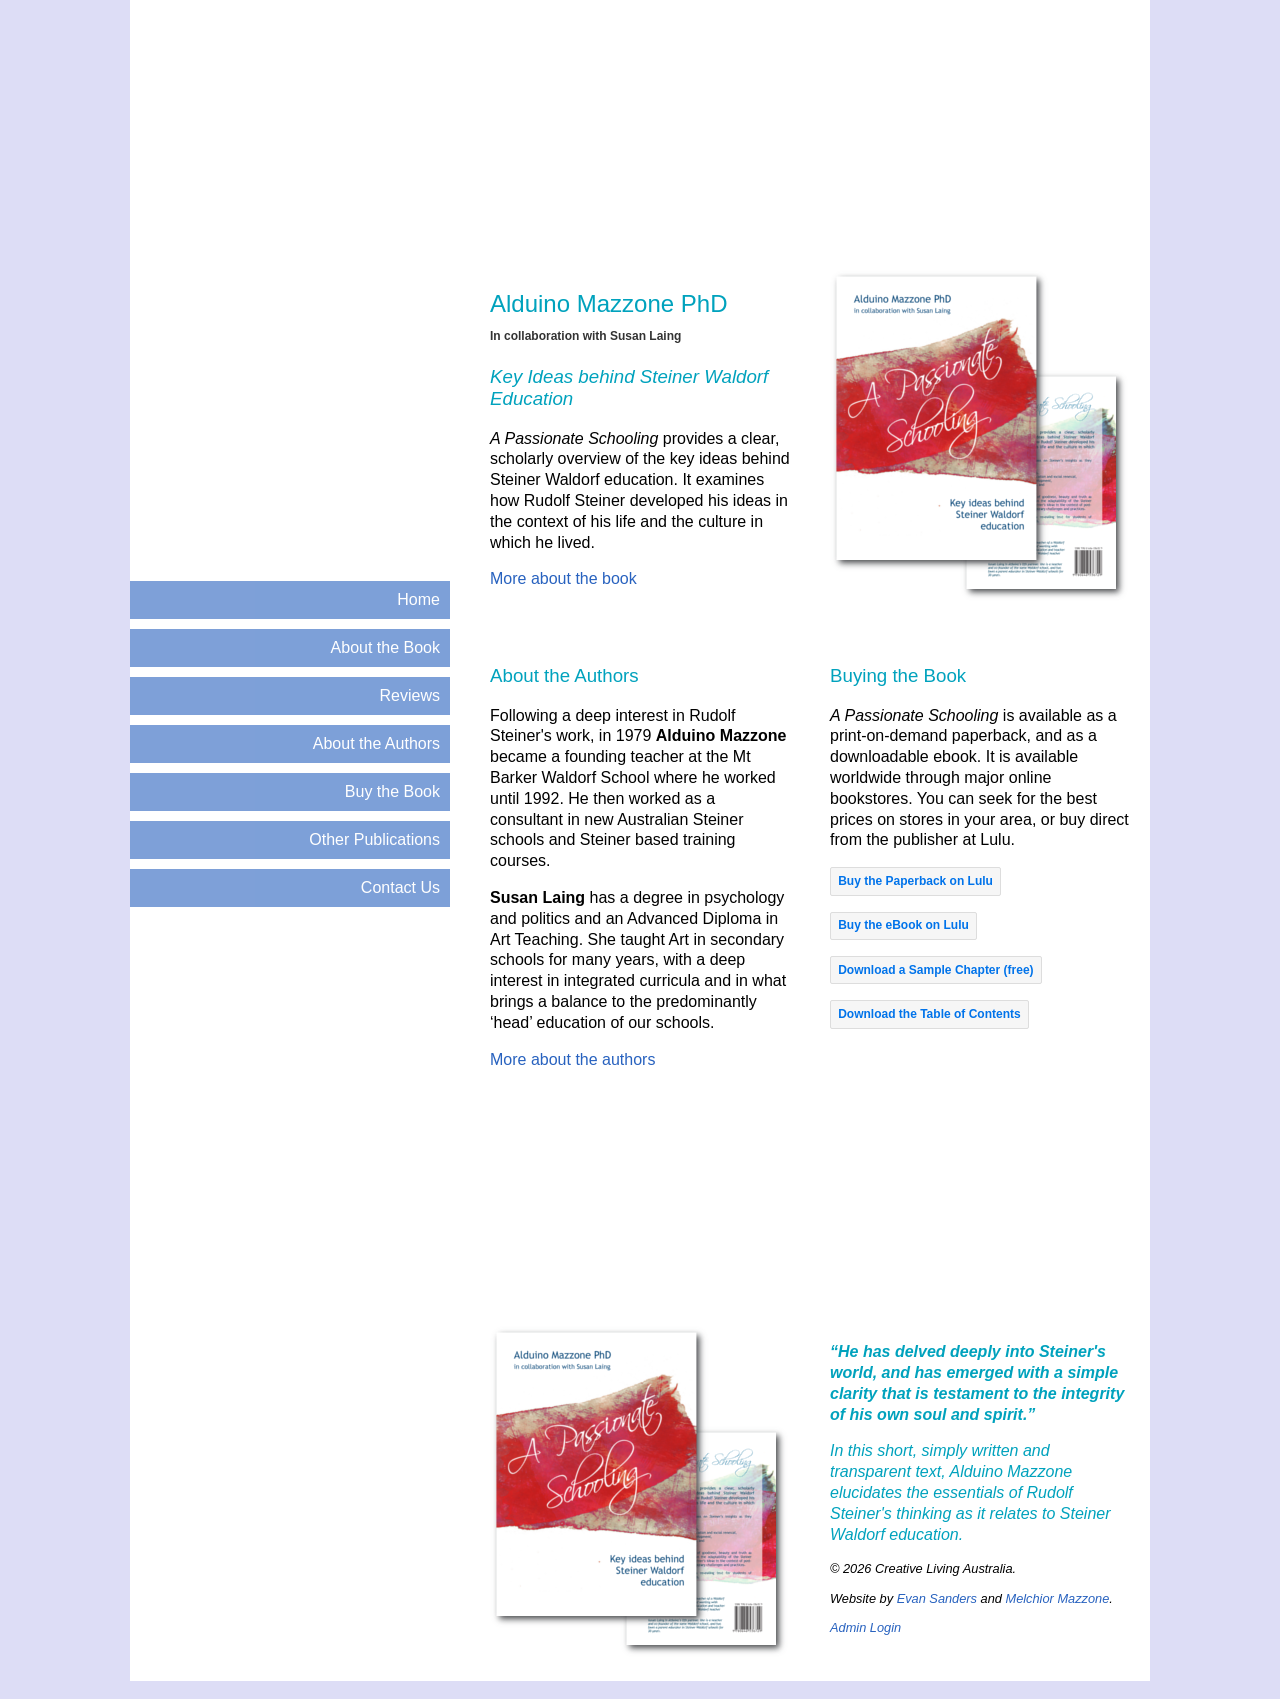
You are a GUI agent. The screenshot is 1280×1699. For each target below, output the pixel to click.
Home (418, 599)
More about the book (563, 578)
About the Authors (376, 743)
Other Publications (374, 839)
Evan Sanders (937, 1598)
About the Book (385, 647)
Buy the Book (392, 791)
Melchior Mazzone (1057, 1598)
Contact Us (400, 887)
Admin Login (865, 1627)
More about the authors (572, 1059)
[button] (915, 881)
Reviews (410, 695)
